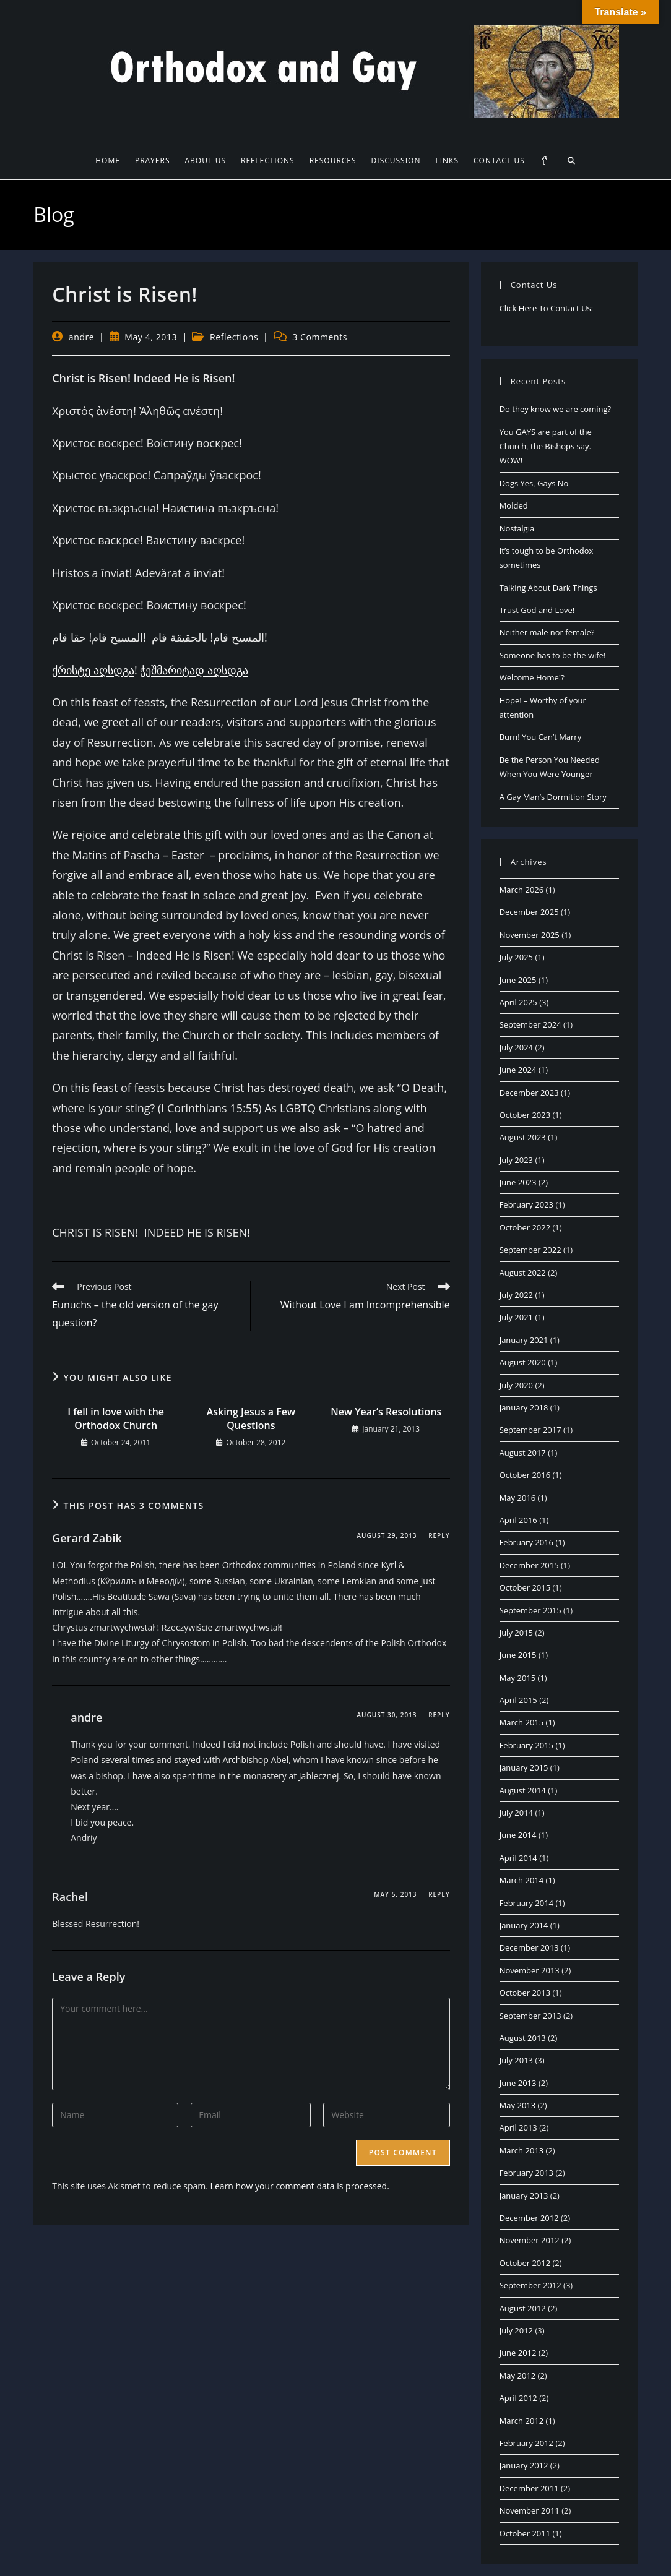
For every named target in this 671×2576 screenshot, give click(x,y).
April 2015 (518, 1700)
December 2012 (529, 2217)
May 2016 (518, 1497)
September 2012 (530, 2285)
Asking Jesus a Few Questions (251, 1418)
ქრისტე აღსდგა (93, 670)
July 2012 (516, 2330)
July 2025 (516, 957)
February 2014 (526, 1902)
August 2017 (523, 1452)
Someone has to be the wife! (553, 655)
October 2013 (525, 1992)
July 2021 (516, 1317)
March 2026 (522, 889)
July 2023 (516, 1160)
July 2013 (516, 2060)
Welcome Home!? (532, 677)
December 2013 (529, 1947)
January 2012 (524, 2465)
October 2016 (525, 1474)
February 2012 (526, 2443)
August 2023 (523, 1137)
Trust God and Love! (537, 610)
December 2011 (529, 2488)
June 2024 (518, 1069)
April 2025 (518, 1002)
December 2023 (529, 1092)
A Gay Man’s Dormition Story (553, 796)
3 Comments (319, 337)
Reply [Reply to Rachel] (438, 1894)
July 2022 (516, 1294)
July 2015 (516, 1632)
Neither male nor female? (547, 632)
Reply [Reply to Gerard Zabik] (438, 1535)
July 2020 (516, 1385)
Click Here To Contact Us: (547, 308)
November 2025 (530, 934)
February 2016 (526, 1542)
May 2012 (518, 2375)
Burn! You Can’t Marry (541, 736)
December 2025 (529, 911)
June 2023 (518, 1182)
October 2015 (525, 1587)
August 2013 (523, 2037)
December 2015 (529, 1565)
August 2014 (523, 1790)
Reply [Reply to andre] (438, 1715)
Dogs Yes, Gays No (534, 483)
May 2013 (518, 2105)
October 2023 (525, 1114)
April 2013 (518, 2127)
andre (82, 337)
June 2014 (518, 1834)
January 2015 (524, 1767)
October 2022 (525, 1227)
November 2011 (530, 2510)
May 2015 (518, 1677)
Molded (514, 505)
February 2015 (526, 1745)
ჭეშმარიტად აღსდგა (194, 670)
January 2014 (524, 1925)
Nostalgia (517, 528)
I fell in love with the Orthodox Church (115, 1418)
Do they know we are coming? (555, 408)
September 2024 (530, 1024)
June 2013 (518, 2083)
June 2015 (518, 1654)
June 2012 (518, 2352)
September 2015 (530, 1610)
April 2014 (518, 1857)
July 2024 (516, 1047)
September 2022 (530, 1249)
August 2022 (523, 1272)
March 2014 (522, 1880)
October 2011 (525, 2533)
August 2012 (523, 2308)
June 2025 (518, 979)
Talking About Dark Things (548, 587)
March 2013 (522, 2150)
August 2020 (523, 1362)
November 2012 (530, 2240)
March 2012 (522, 2420)
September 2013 (530, 2015)
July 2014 (516, 1812)
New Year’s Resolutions (386, 1412)
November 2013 (530, 1970)
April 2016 (518, 1520)
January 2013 (524, 2195)
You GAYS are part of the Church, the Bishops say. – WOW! (548, 446)
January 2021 (524, 1340)
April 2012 (518, 2397)
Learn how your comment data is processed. (299, 2186)
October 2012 (525, 2263)
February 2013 (526, 2172)
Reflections (234, 337)
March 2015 (522, 1722)
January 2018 (524, 1407)
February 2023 (526, 1204)
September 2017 (530, 1429)
